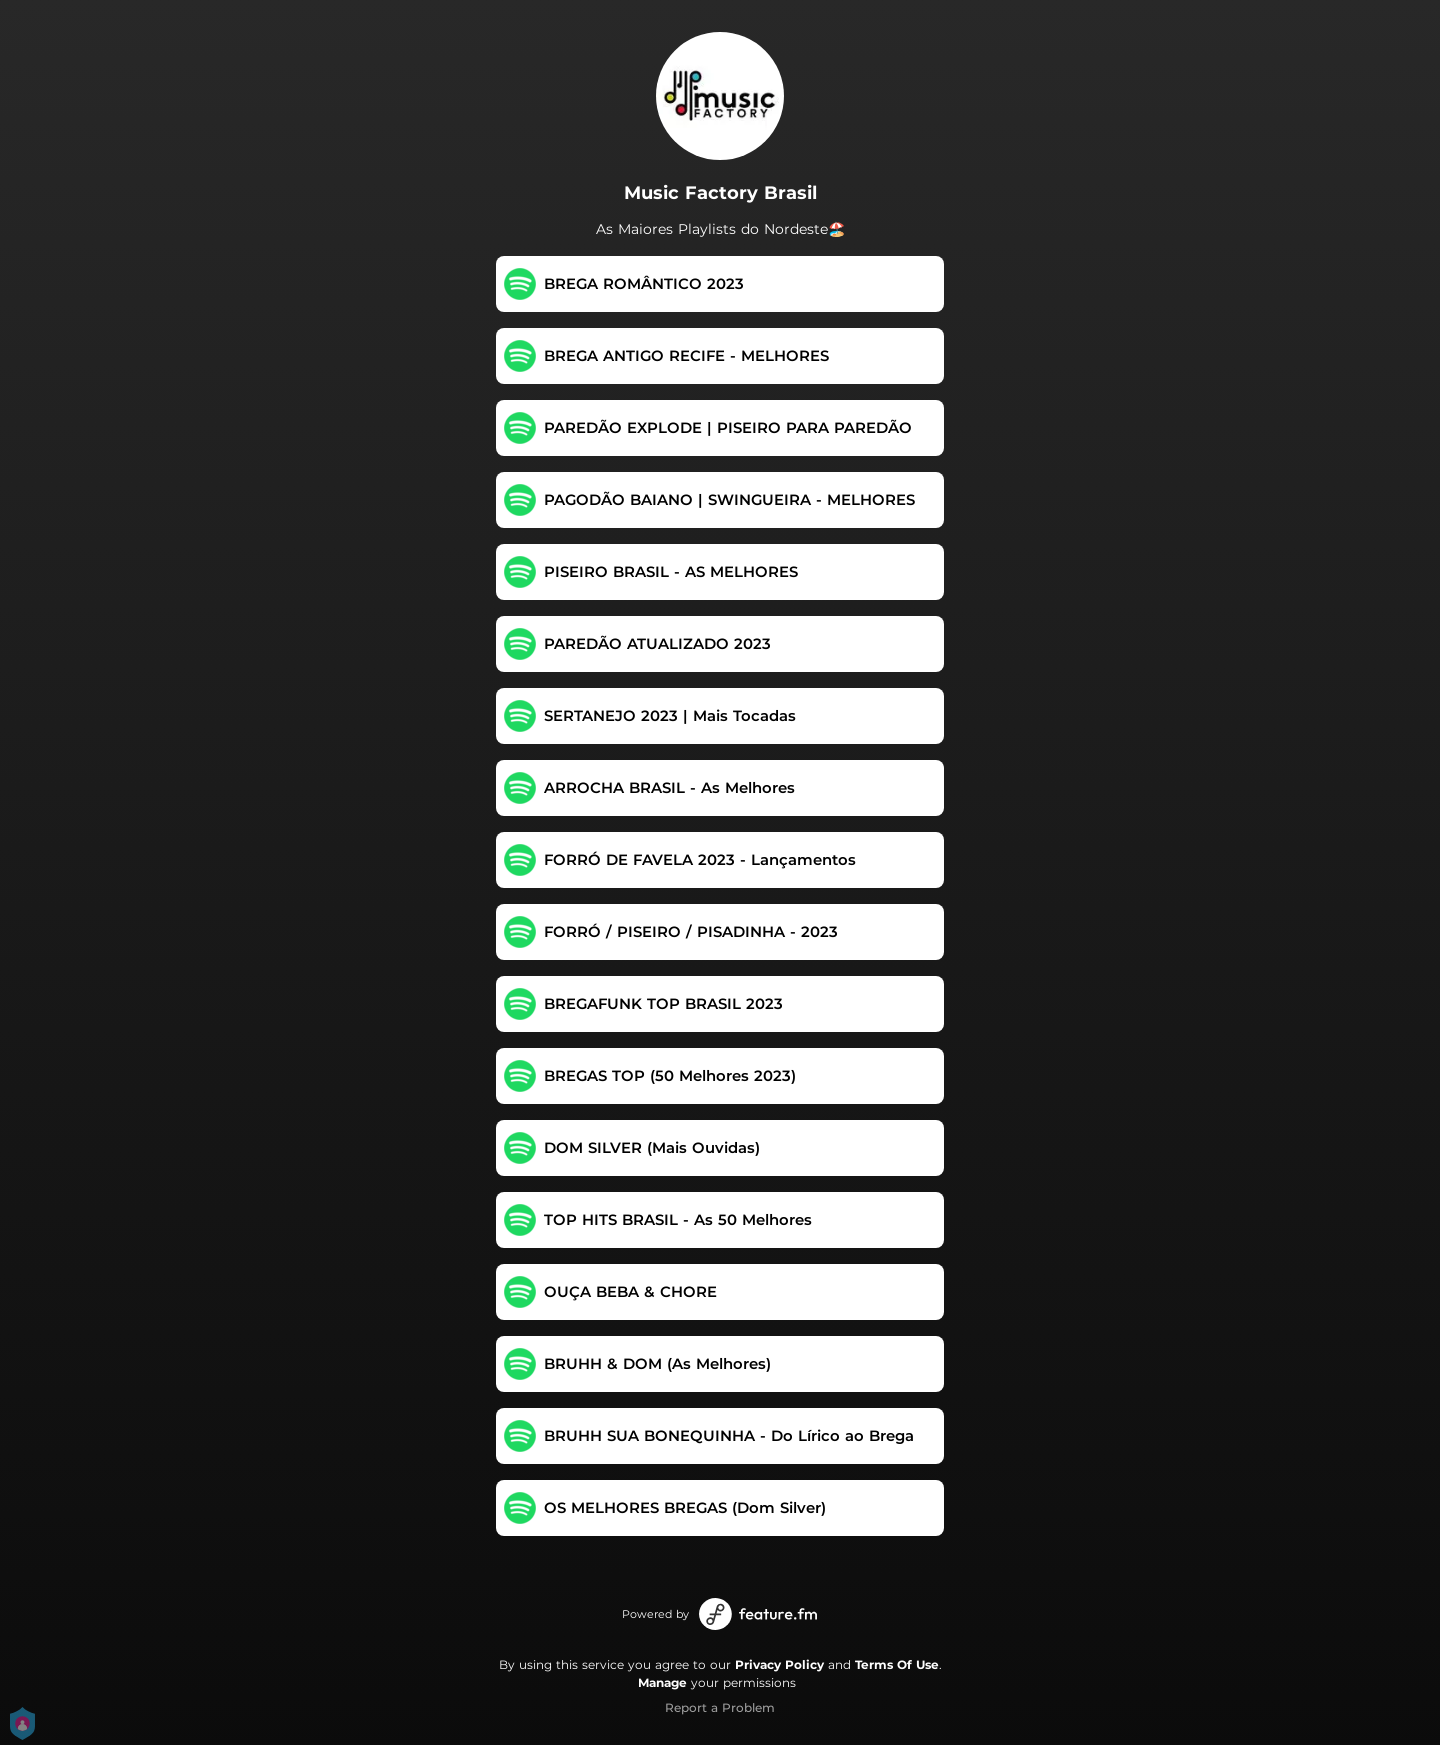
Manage (662, 1682)
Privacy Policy (779, 1664)
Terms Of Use (897, 1664)
